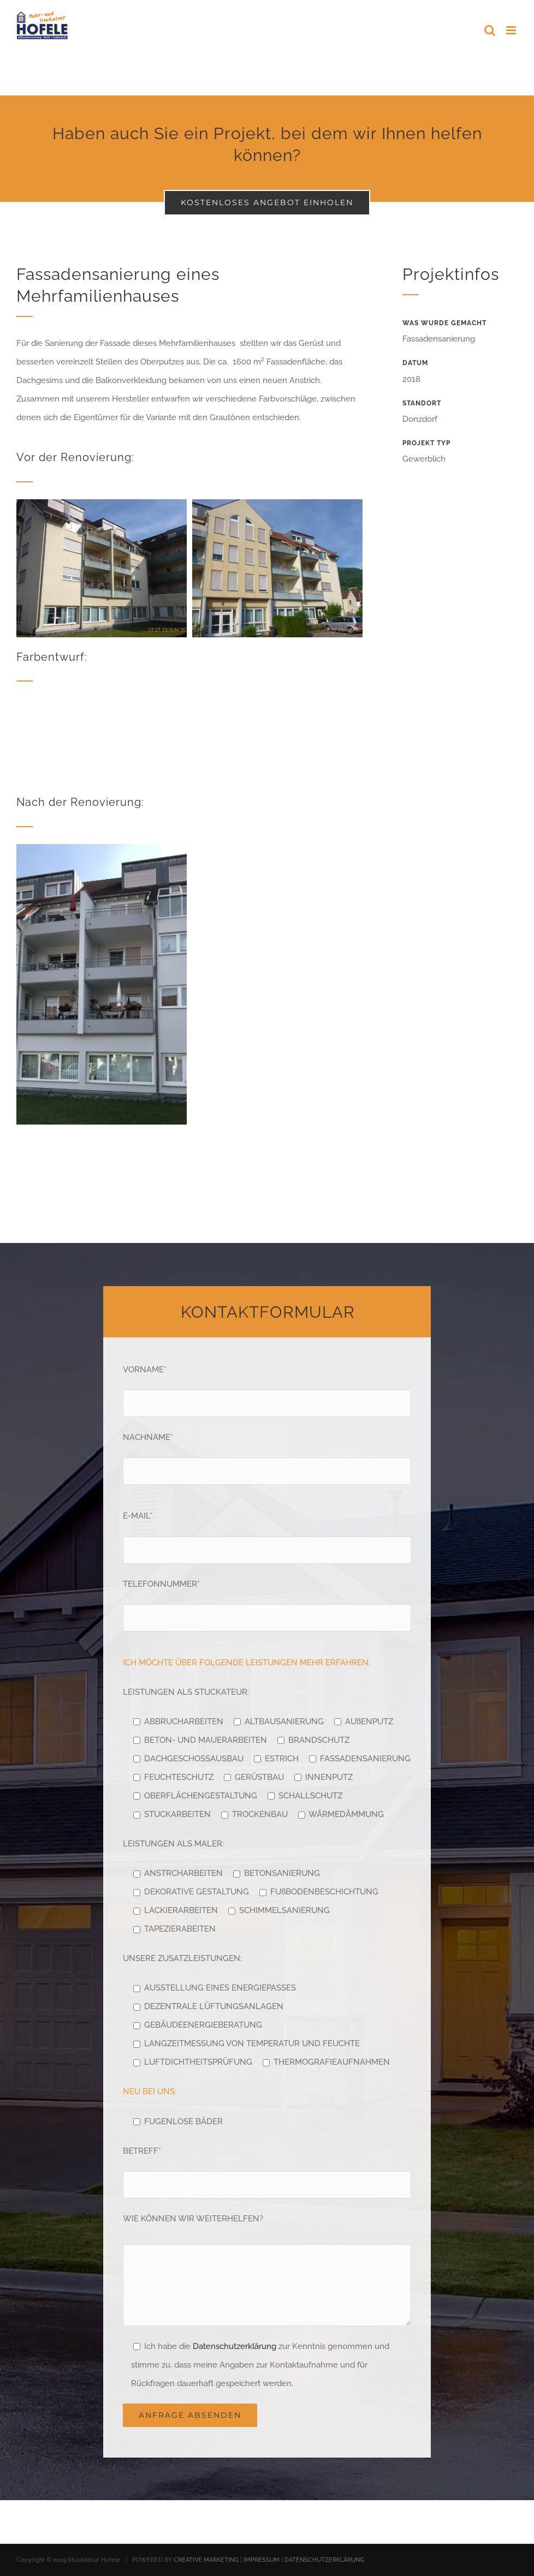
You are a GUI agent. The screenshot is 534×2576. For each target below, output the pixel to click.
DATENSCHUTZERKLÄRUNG (324, 2559)
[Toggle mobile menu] (512, 30)
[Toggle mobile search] (489, 30)
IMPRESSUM (262, 2559)
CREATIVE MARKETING (206, 2559)
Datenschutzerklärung (234, 2346)
